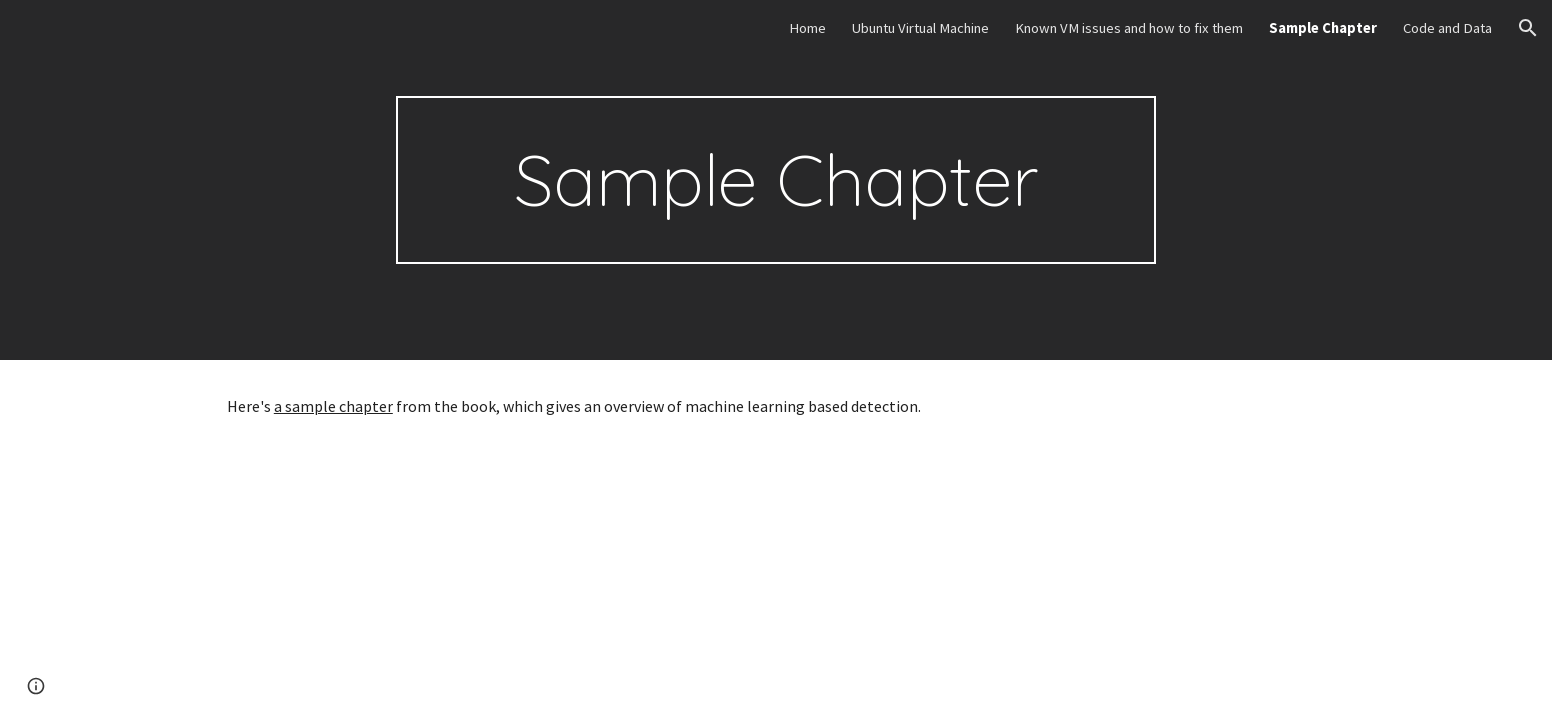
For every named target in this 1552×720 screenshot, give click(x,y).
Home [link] (807, 28)
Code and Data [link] (1447, 28)
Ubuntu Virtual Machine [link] (920, 28)
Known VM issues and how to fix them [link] (1129, 28)
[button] (1528, 28)
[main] (776, 180)
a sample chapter (333, 406)
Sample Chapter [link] (1323, 28)
